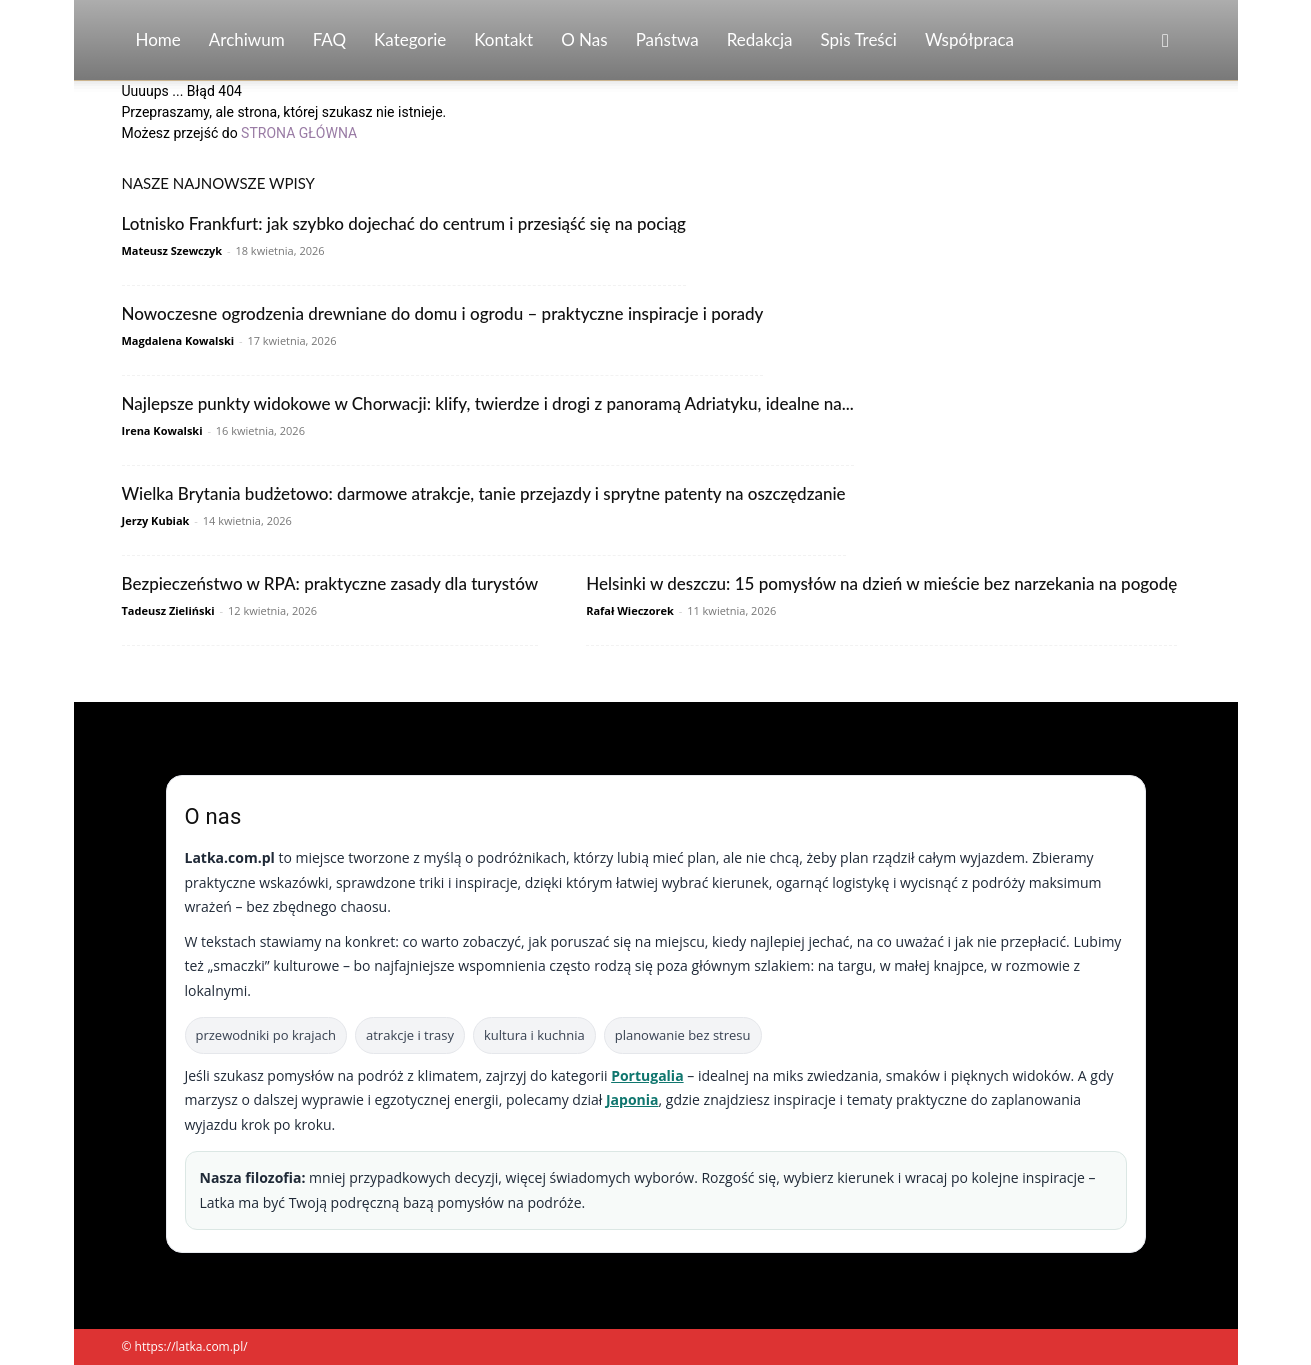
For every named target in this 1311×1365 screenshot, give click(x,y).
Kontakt (503, 39)
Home (158, 39)
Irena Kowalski (162, 430)
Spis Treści (859, 39)
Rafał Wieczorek (630, 610)
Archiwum (247, 39)
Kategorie (410, 39)
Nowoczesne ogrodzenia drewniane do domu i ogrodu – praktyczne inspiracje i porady (443, 313)
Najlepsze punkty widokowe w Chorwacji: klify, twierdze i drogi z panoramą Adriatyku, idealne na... (488, 403)
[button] (1166, 41)
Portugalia (647, 1075)
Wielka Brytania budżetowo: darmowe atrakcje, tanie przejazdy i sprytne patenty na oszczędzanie (484, 493)
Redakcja (760, 39)
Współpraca (969, 39)
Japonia (632, 1099)
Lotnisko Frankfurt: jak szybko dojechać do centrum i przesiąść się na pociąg (404, 223)
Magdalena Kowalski (178, 340)
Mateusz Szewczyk (172, 250)
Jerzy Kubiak (156, 520)
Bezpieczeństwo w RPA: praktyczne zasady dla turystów (330, 583)
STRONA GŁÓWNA (299, 133)
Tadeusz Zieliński (168, 610)
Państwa (667, 39)
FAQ (329, 39)
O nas (584, 39)
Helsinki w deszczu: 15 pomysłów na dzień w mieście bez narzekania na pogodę (881, 583)
